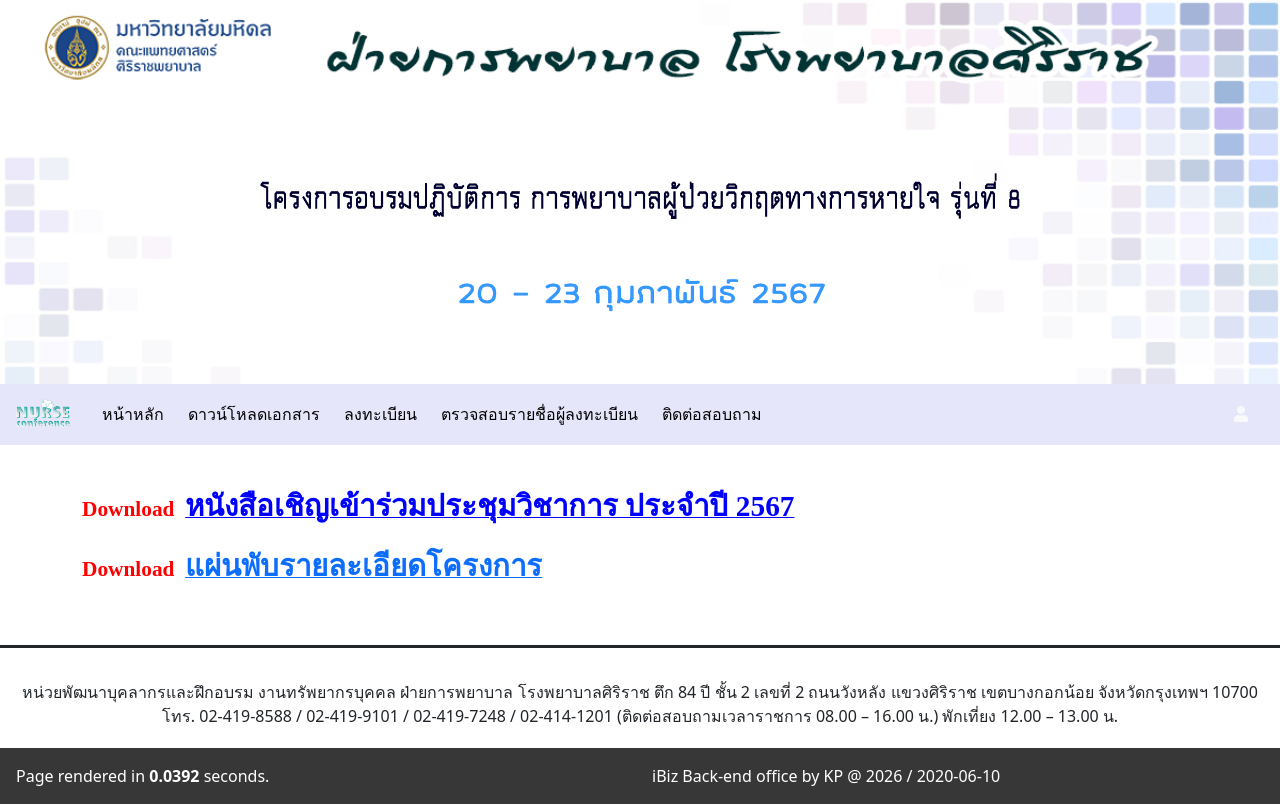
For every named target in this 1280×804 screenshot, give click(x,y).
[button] (1241, 414)
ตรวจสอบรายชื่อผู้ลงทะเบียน (539, 414)
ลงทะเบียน (380, 414)
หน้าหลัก (133, 414)
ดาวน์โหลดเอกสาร (254, 414)
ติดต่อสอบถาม (712, 414)
